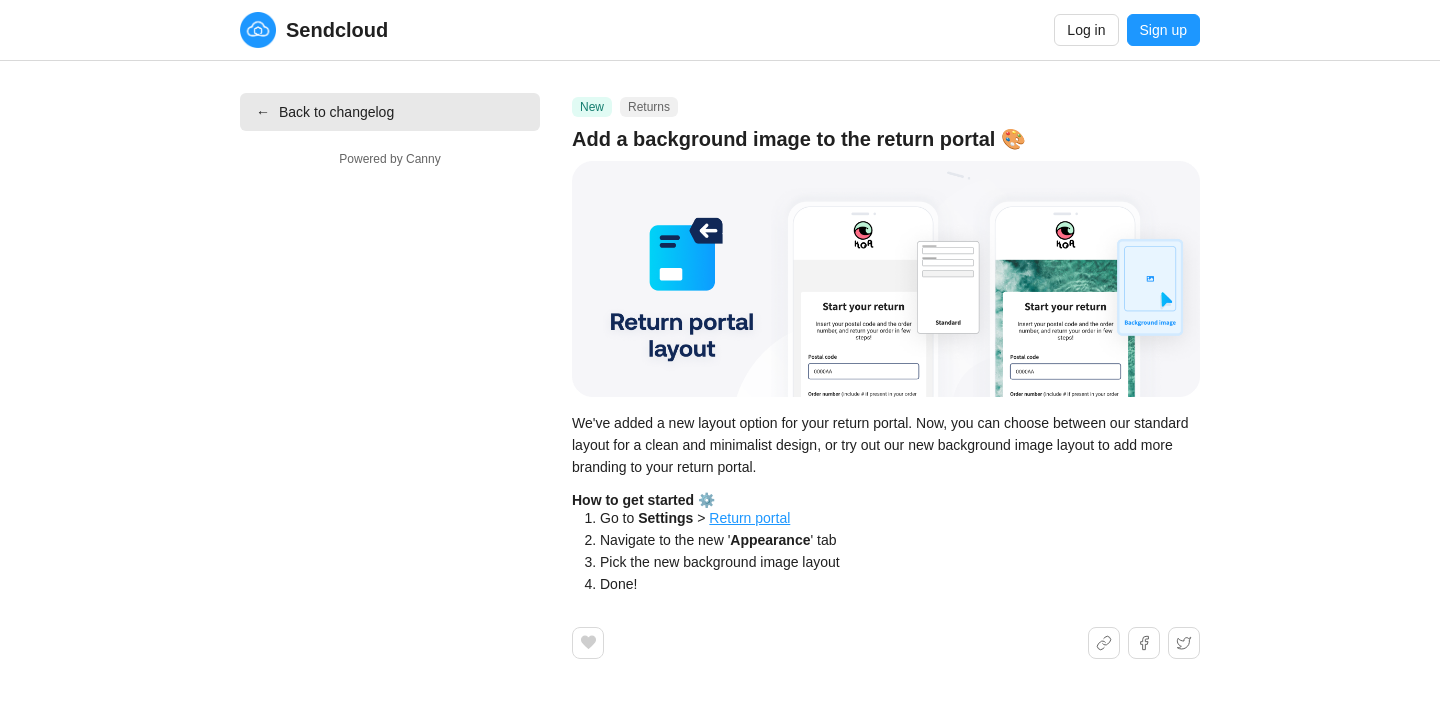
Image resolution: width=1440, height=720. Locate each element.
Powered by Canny (389, 159)
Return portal (749, 518)
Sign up (1163, 30)
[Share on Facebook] (1144, 643)
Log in (1086, 30)
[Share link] (1104, 643)
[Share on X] (1184, 643)
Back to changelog (325, 112)
